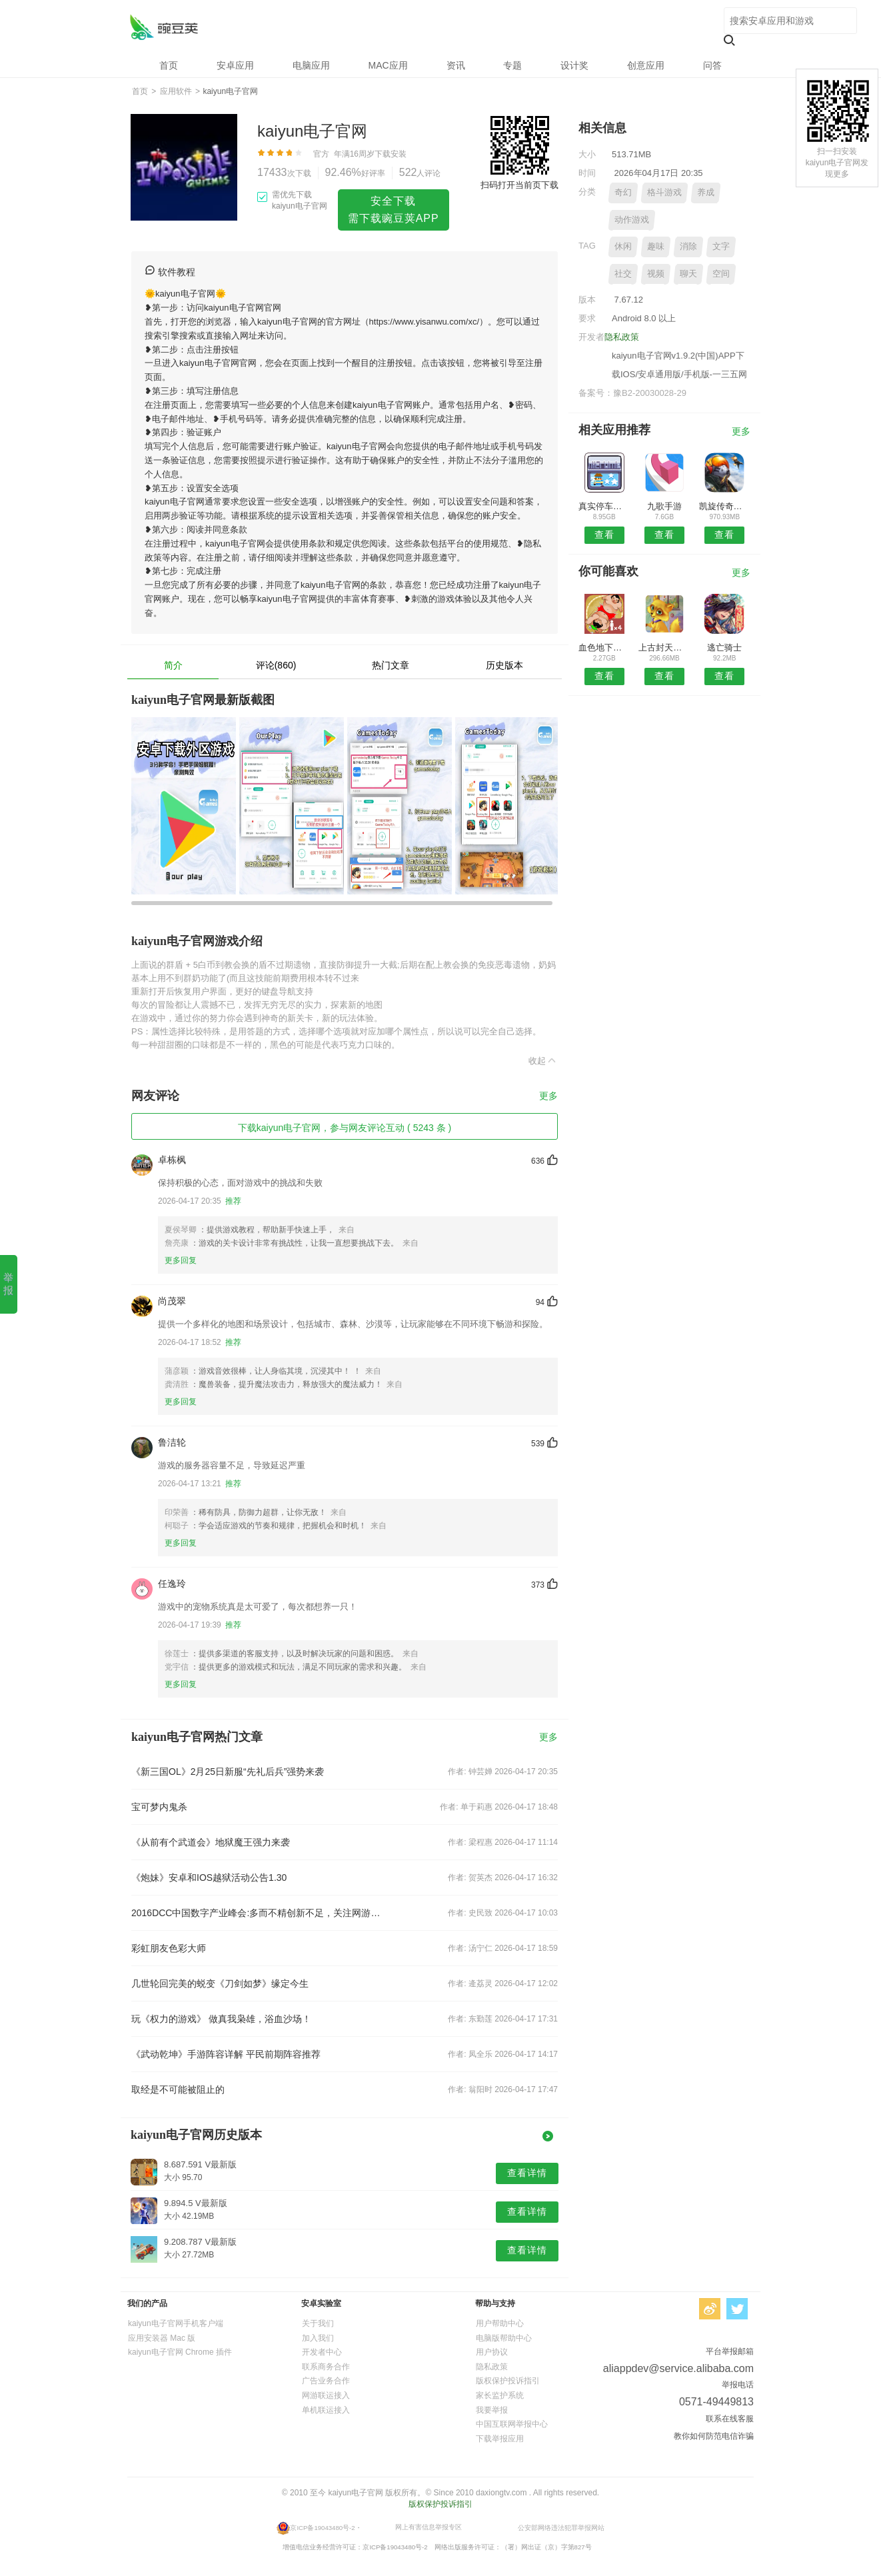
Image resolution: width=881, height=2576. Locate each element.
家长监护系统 (500, 2395)
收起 (543, 1060)
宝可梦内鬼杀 (159, 1807)
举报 (8, 1284)
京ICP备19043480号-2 (322, 2527)
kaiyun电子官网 (163, 27)
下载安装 (391, 154)
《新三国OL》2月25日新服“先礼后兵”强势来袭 (227, 1771)
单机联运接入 (326, 2410)
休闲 (623, 246)
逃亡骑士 (724, 647)
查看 (604, 534)
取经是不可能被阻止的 (178, 2089)
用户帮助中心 (500, 2323)
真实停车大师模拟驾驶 (604, 506)
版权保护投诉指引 (508, 2380)
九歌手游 (664, 506)
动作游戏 (631, 220)
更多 (548, 1096)
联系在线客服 (730, 2418)
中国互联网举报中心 (512, 2424)
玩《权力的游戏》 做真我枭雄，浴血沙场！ (221, 2018)
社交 (623, 274)
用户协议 (492, 2352)
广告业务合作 (326, 2380)
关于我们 (318, 2323)
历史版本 (504, 665)
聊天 (688, 274)
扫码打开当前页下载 (519, 185)
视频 (655, 274)
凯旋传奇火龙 (724, 506)
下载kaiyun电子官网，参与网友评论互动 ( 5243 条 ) (345, 1127)
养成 (705, 192)
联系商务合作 (326, 2366)
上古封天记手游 (664, 647)
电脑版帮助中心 (504, 2338)
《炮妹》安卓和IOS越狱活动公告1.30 (209, 1877)
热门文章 (390, 665)
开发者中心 (322, 2352)
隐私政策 (621, 337)
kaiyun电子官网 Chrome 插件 (180, 2352)
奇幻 (623, 192)
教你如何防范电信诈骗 (714, 2436)
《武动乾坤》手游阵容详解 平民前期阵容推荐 (226, 2054)
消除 (688, 246)
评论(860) (276, 665)
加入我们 (318, 2338)
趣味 (655, 246)
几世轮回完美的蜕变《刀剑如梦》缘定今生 (220, 1983)
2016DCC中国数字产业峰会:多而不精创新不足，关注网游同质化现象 (259, 1913)
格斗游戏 (664, 192)
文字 (721, 246)
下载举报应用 (500, 2438)
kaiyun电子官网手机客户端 (175, 2323)
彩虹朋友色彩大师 (168, 1948)
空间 (721, 274)
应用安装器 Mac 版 (161, 2338)
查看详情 (527, 2172)
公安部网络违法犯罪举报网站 (561, 2527)
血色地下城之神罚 (604, 647)
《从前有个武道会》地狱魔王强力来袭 (210, 1842)
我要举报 (492, 2410)
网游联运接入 (326, 2395)
